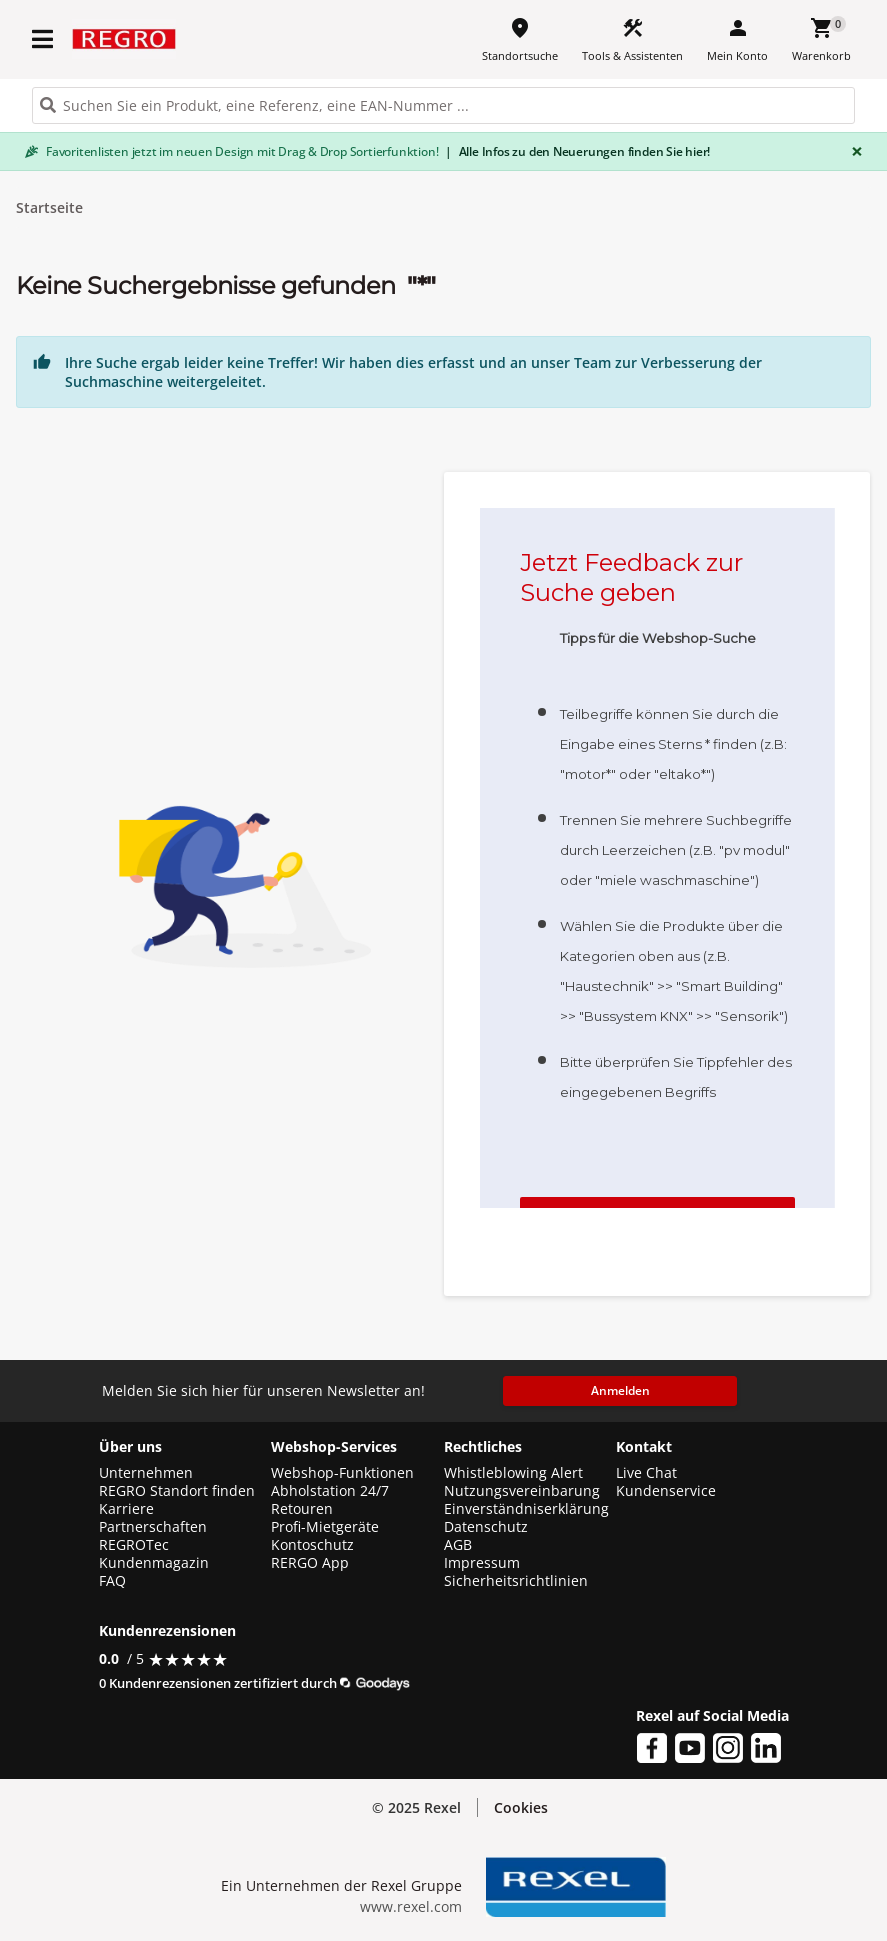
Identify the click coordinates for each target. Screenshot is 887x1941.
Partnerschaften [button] (153, 1527)
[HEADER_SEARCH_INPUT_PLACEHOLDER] (443, 105)
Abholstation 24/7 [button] (330, 1491)
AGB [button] (458, 1545)
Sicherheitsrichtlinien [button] (516, 1581)
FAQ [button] (112, 1581)
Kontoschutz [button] (312, 1545)
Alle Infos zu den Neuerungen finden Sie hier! (577, 151)
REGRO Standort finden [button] (177, 1491)
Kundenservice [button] (666, 1491)
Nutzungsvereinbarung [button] (522, 1491)
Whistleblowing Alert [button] (513, 1473)
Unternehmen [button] (146, 1473)
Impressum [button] (482, 1563)
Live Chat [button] (646, 1473)
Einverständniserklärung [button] (526, 1509)
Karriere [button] (126, 1509)
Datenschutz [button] (486, 1527)
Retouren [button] (302, 1509)
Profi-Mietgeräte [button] (325, 1527)
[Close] (853, 151)
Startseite (49, 208)
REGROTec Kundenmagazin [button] (154, 1554)
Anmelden (620, 1390)
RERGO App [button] (310, 1563)
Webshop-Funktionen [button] (342, 1473)
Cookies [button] (521, 1807)
